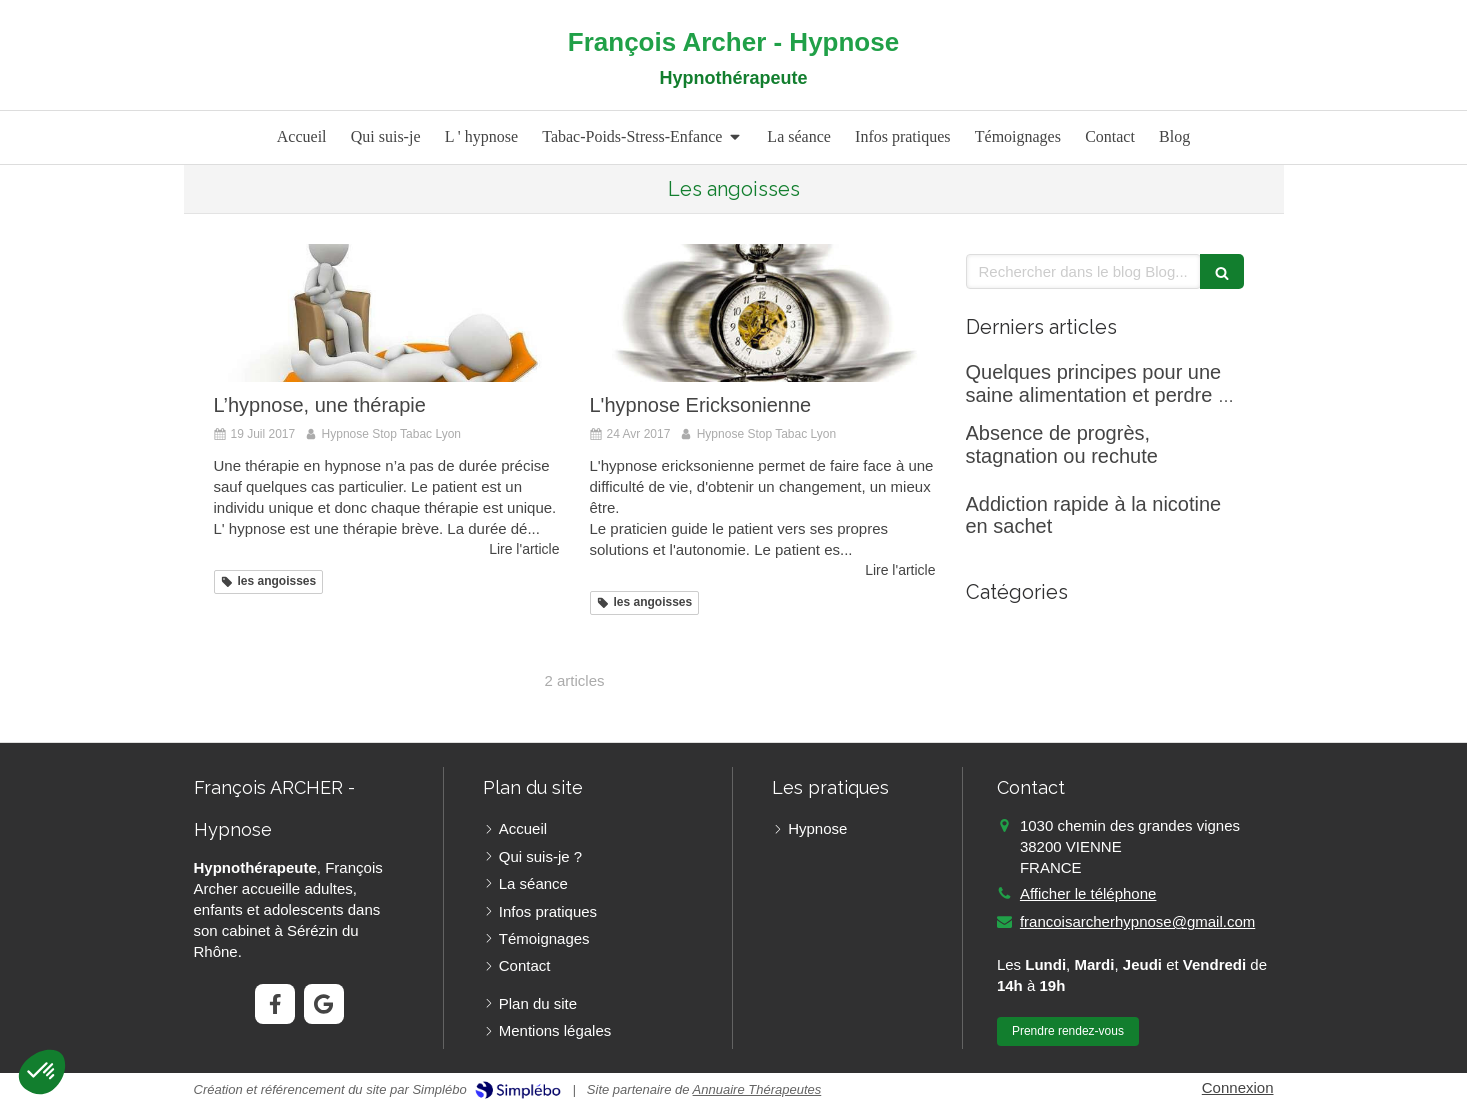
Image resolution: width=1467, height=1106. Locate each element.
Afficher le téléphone (1088, 893)
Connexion (1238, 1087)
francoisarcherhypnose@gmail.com (1137, 921)
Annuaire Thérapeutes (757, 1089)
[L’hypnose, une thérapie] (387, 313)
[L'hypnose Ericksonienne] (763, 313)
